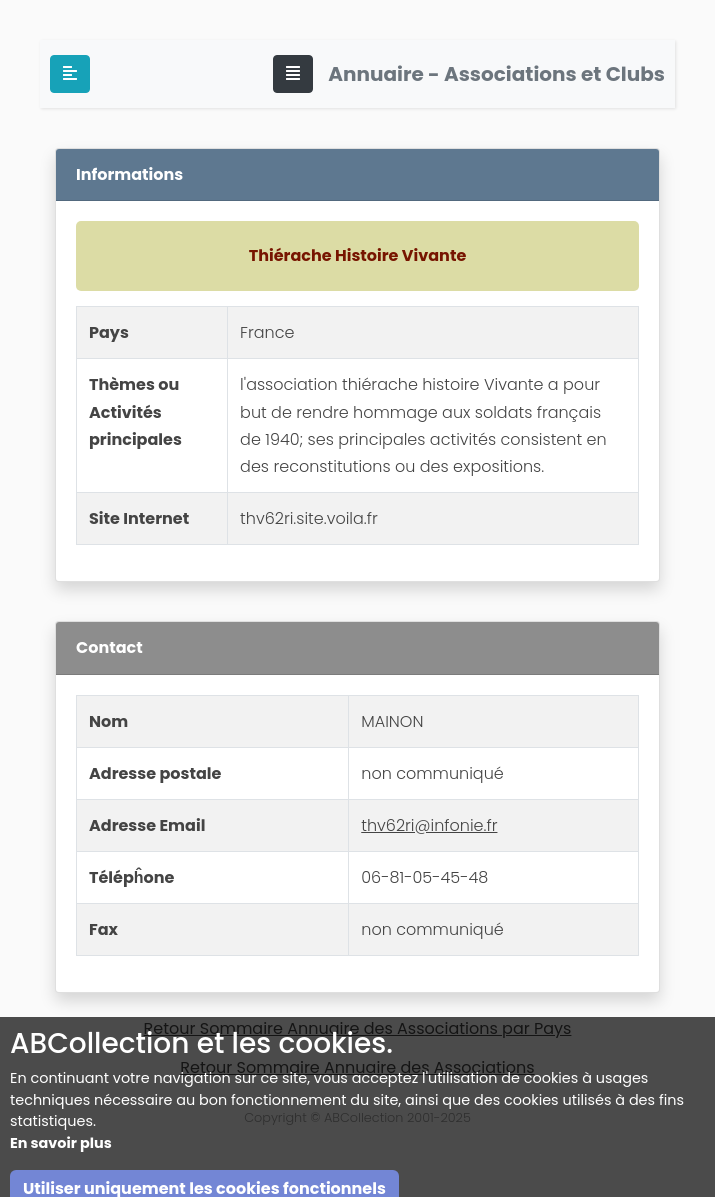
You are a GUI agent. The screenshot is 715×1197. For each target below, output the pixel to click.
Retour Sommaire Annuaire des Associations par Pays (358, 1028)
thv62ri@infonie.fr (429, 825)
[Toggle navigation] (293, 74)
